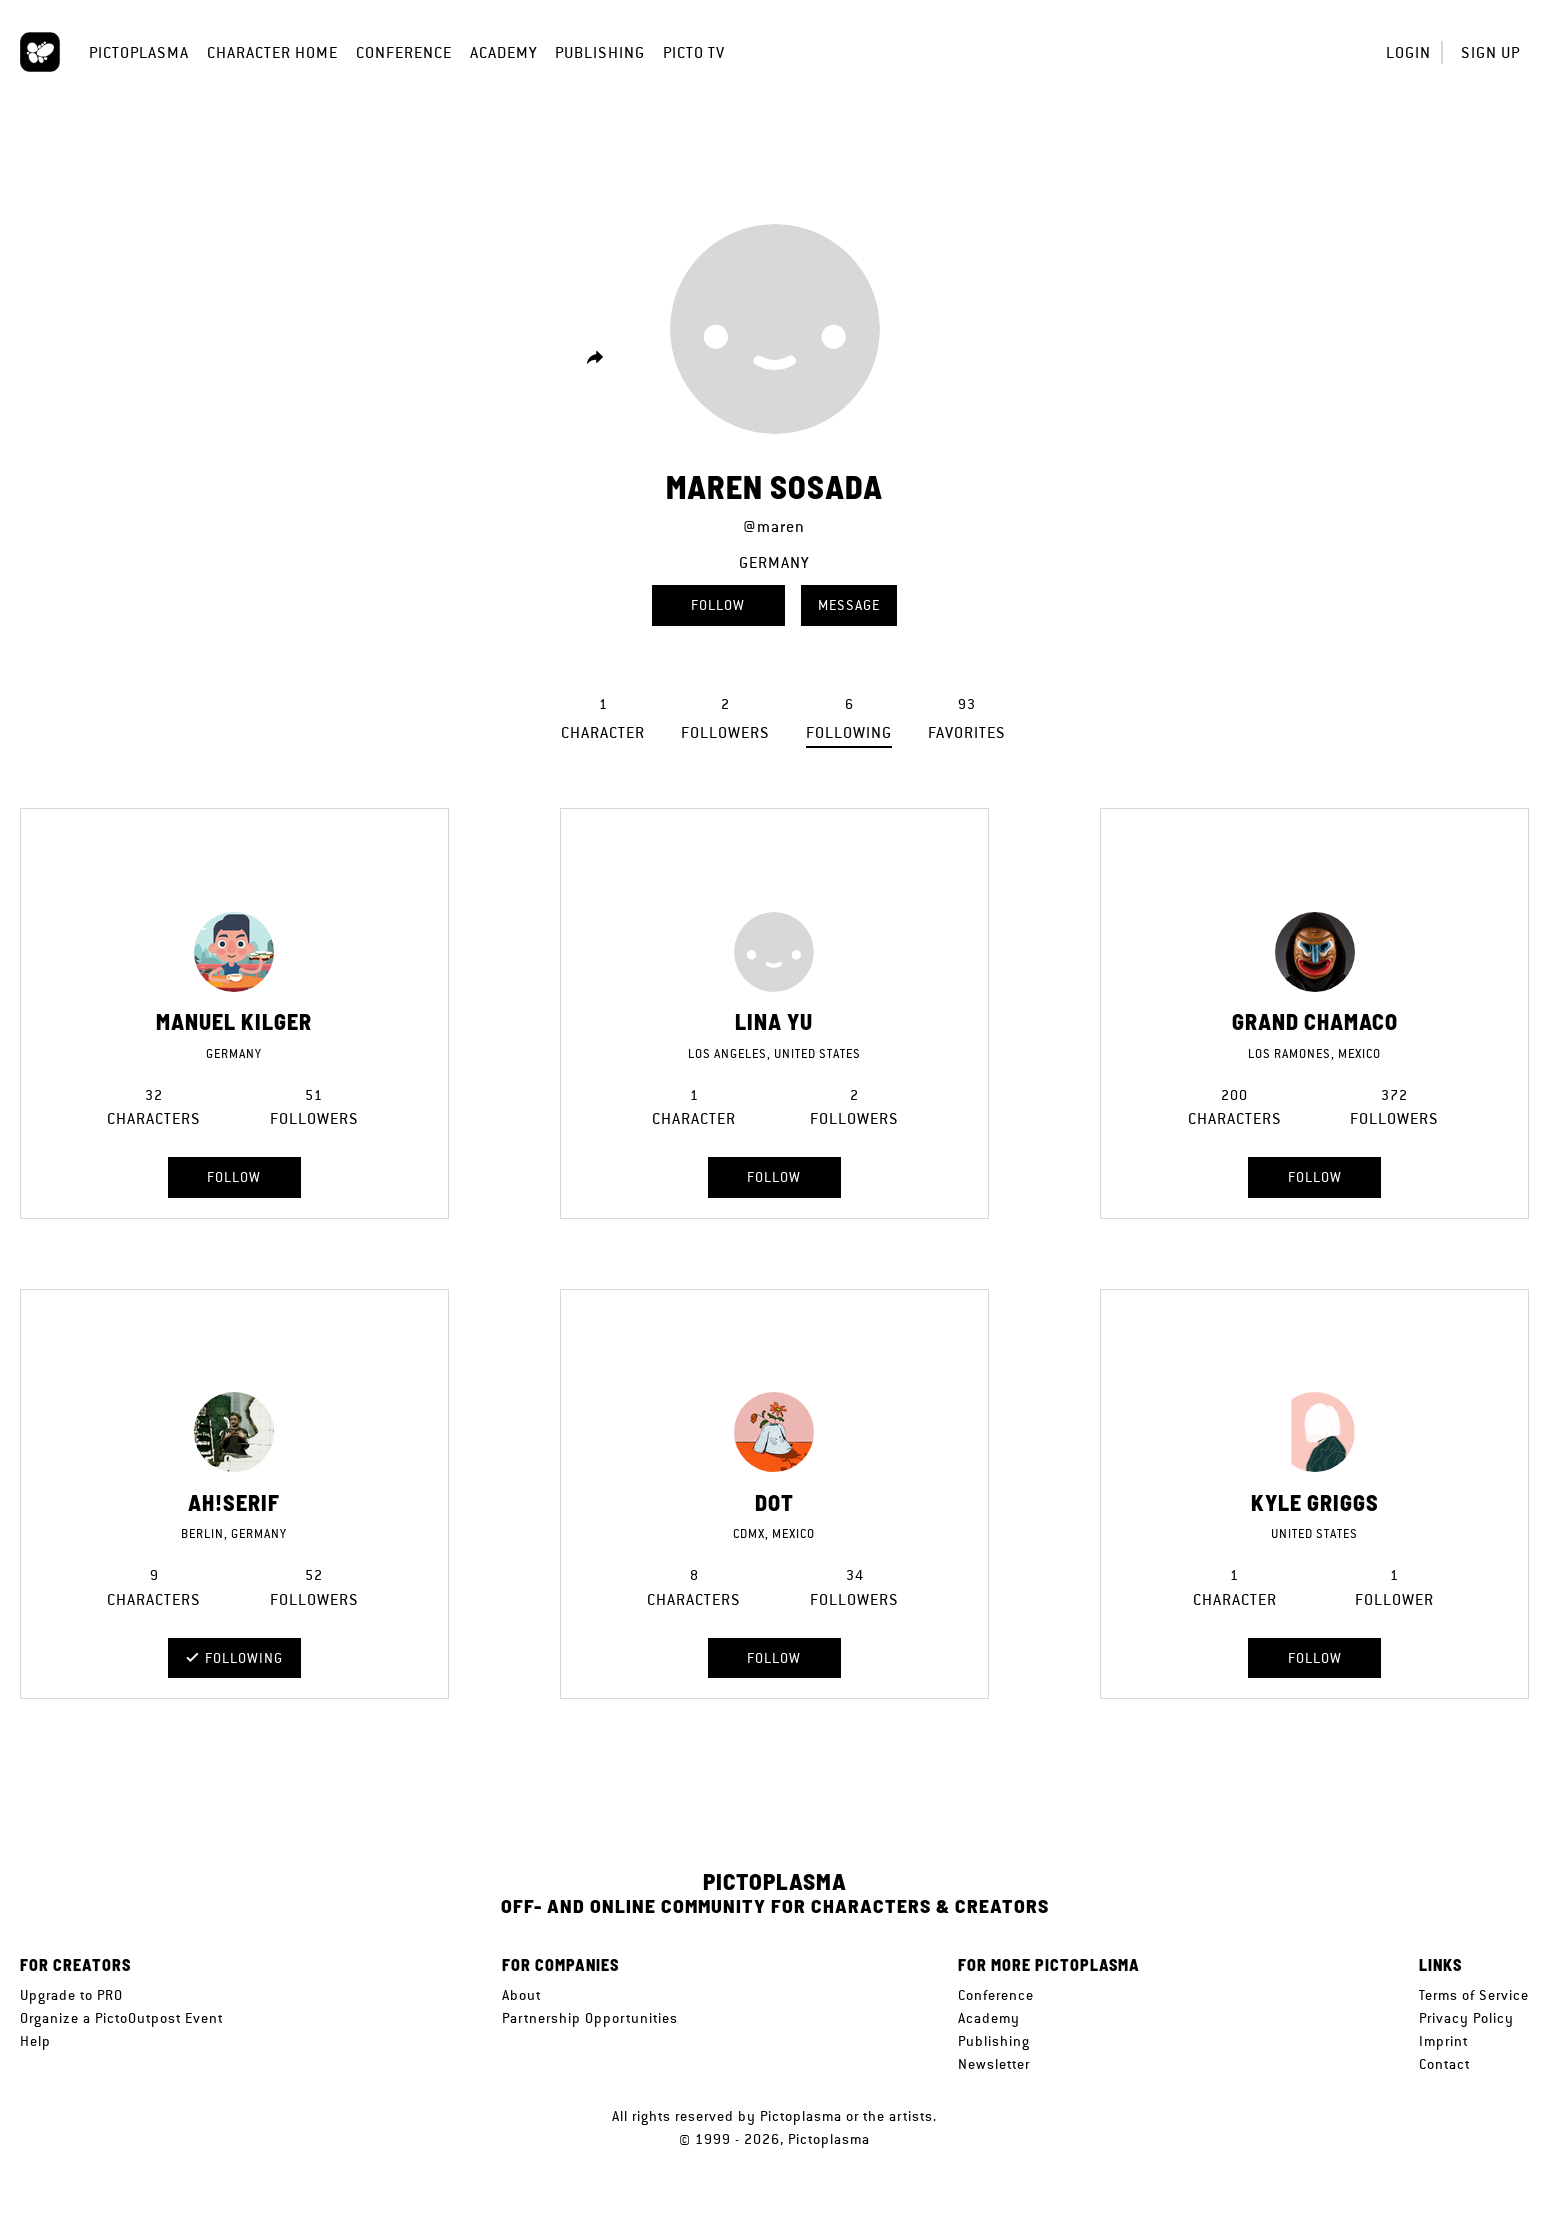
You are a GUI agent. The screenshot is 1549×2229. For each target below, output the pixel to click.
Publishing (600, 52)
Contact (1444, 2064)
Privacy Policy (1466, 2018)
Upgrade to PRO (71, 1995)
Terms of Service (1474, 1995)
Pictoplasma (139, 52)
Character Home (272, 52)
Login (1408, 52)
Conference (404, 52)
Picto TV (694, 52)
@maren (774, 526)
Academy (503, 52)
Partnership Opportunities (590, 2018)
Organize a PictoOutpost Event (121, 2018)
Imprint (1443, 2041)
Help (35, 2041)
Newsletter (994, 2064)
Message (849, 605)
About (521, 1995)
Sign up (1490, 52)
